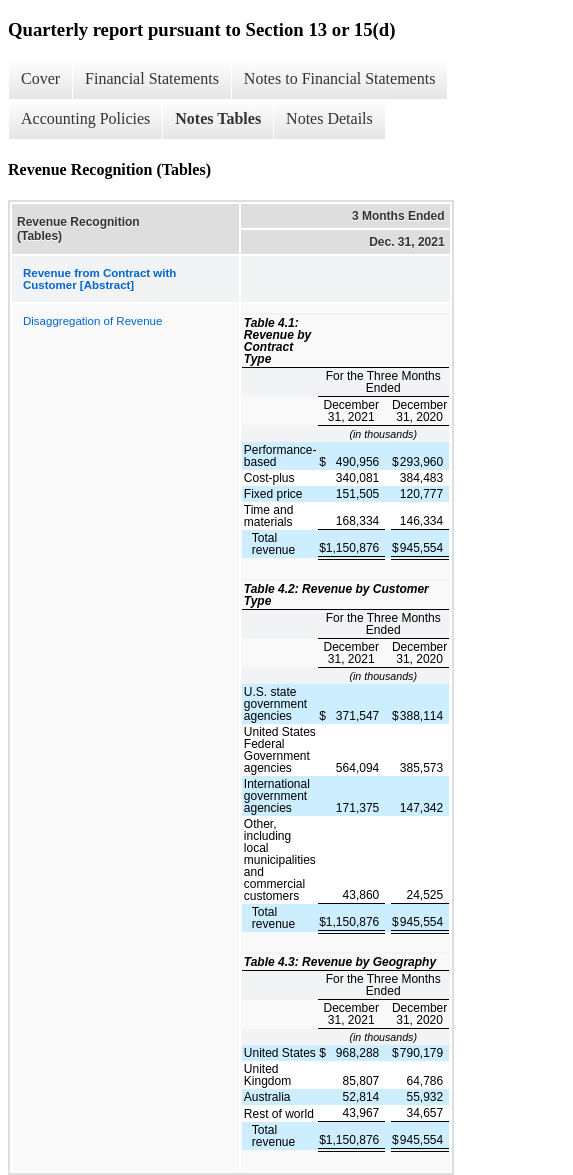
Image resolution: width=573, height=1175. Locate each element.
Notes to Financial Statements (340, 78)
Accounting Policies (85, 118)
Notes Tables (218, 118)
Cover (40, 78)
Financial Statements (152, 78)
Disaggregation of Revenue (92, 321)
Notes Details (329, 118)
